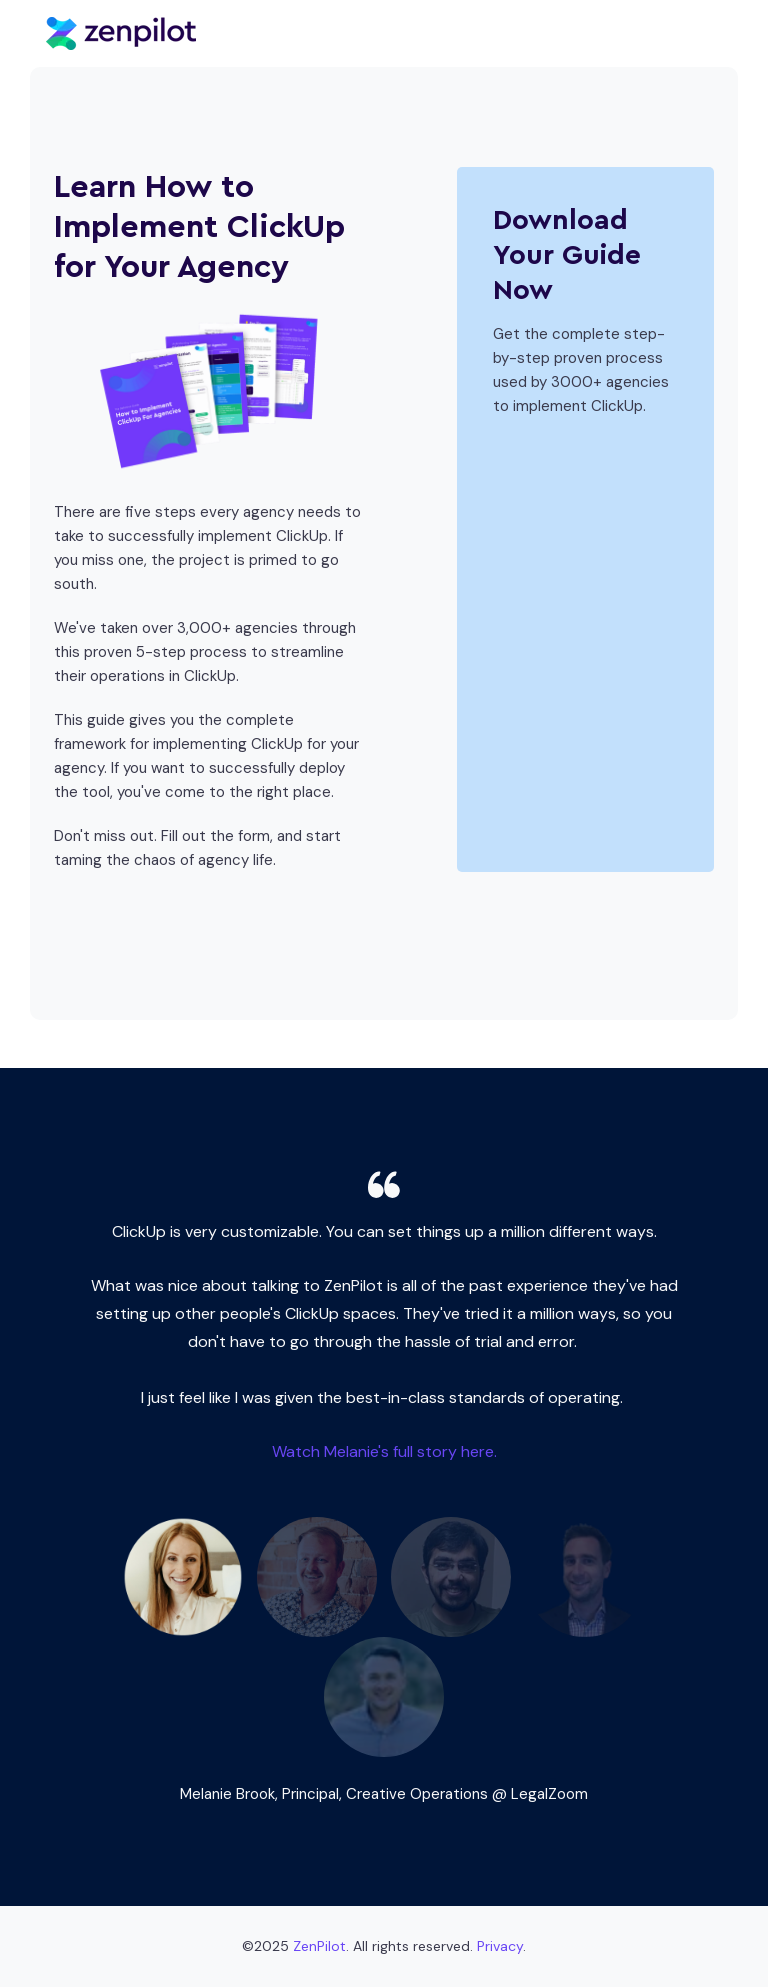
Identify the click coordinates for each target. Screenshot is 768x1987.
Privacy (500, 1946)
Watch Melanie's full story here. (384, 1451)
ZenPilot (319, 1946)
